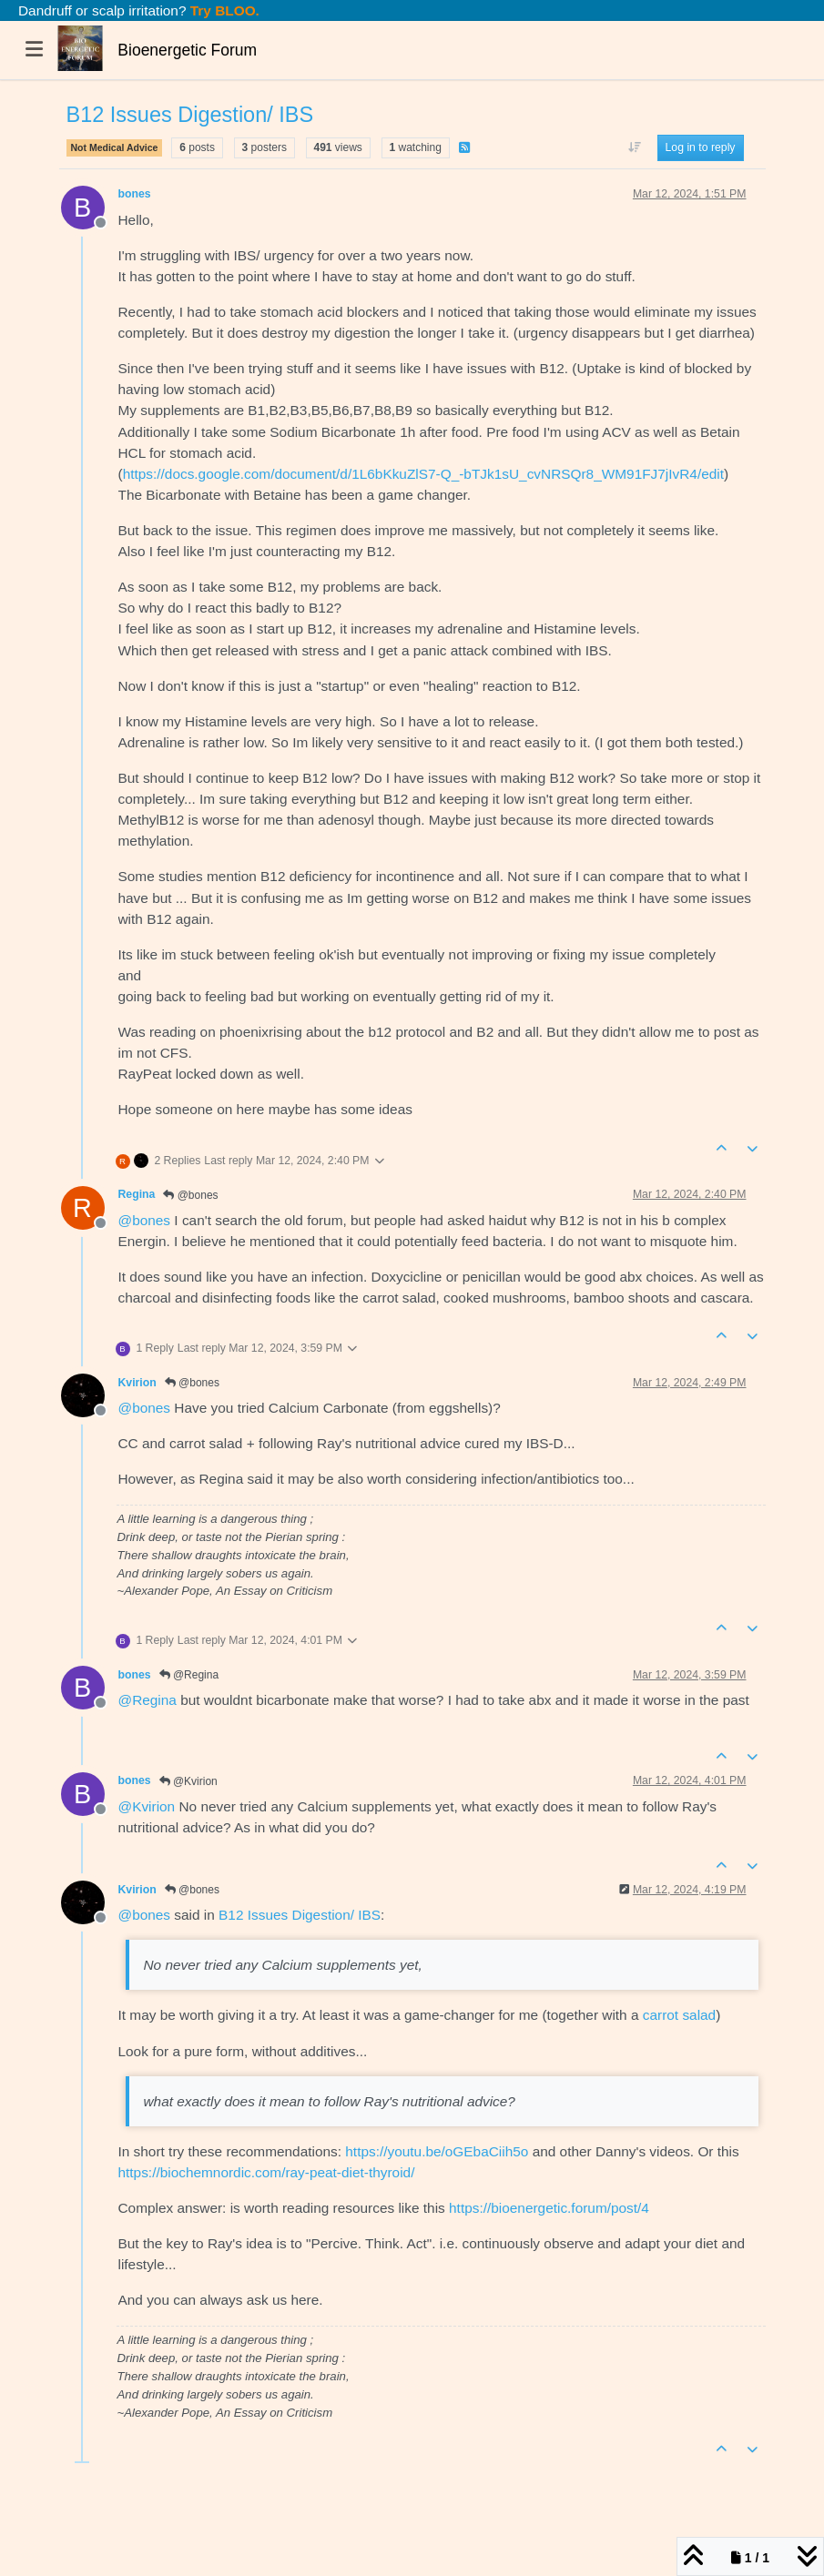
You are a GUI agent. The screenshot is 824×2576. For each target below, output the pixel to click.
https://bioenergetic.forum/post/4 (549, 2208)
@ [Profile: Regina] (147, 1700)
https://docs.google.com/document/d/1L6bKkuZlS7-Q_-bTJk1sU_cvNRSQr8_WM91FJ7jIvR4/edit (423, 474)
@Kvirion (188, 1781)
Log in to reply (701, 147)
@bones (190, 1195)
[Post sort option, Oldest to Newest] (634, 147)
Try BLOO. (223, 10)
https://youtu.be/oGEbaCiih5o (436, 2151)
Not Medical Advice (114, 147)
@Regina (189, 1674)
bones (134, 194)
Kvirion (137, 1382)
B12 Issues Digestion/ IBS (300, 1914)
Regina (137, 1194)
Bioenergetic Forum (187, 50)
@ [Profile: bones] (144, 1220)
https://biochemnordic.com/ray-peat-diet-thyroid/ (266, 2172)
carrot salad (679, 2015)
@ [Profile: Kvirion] (147, 1806)
